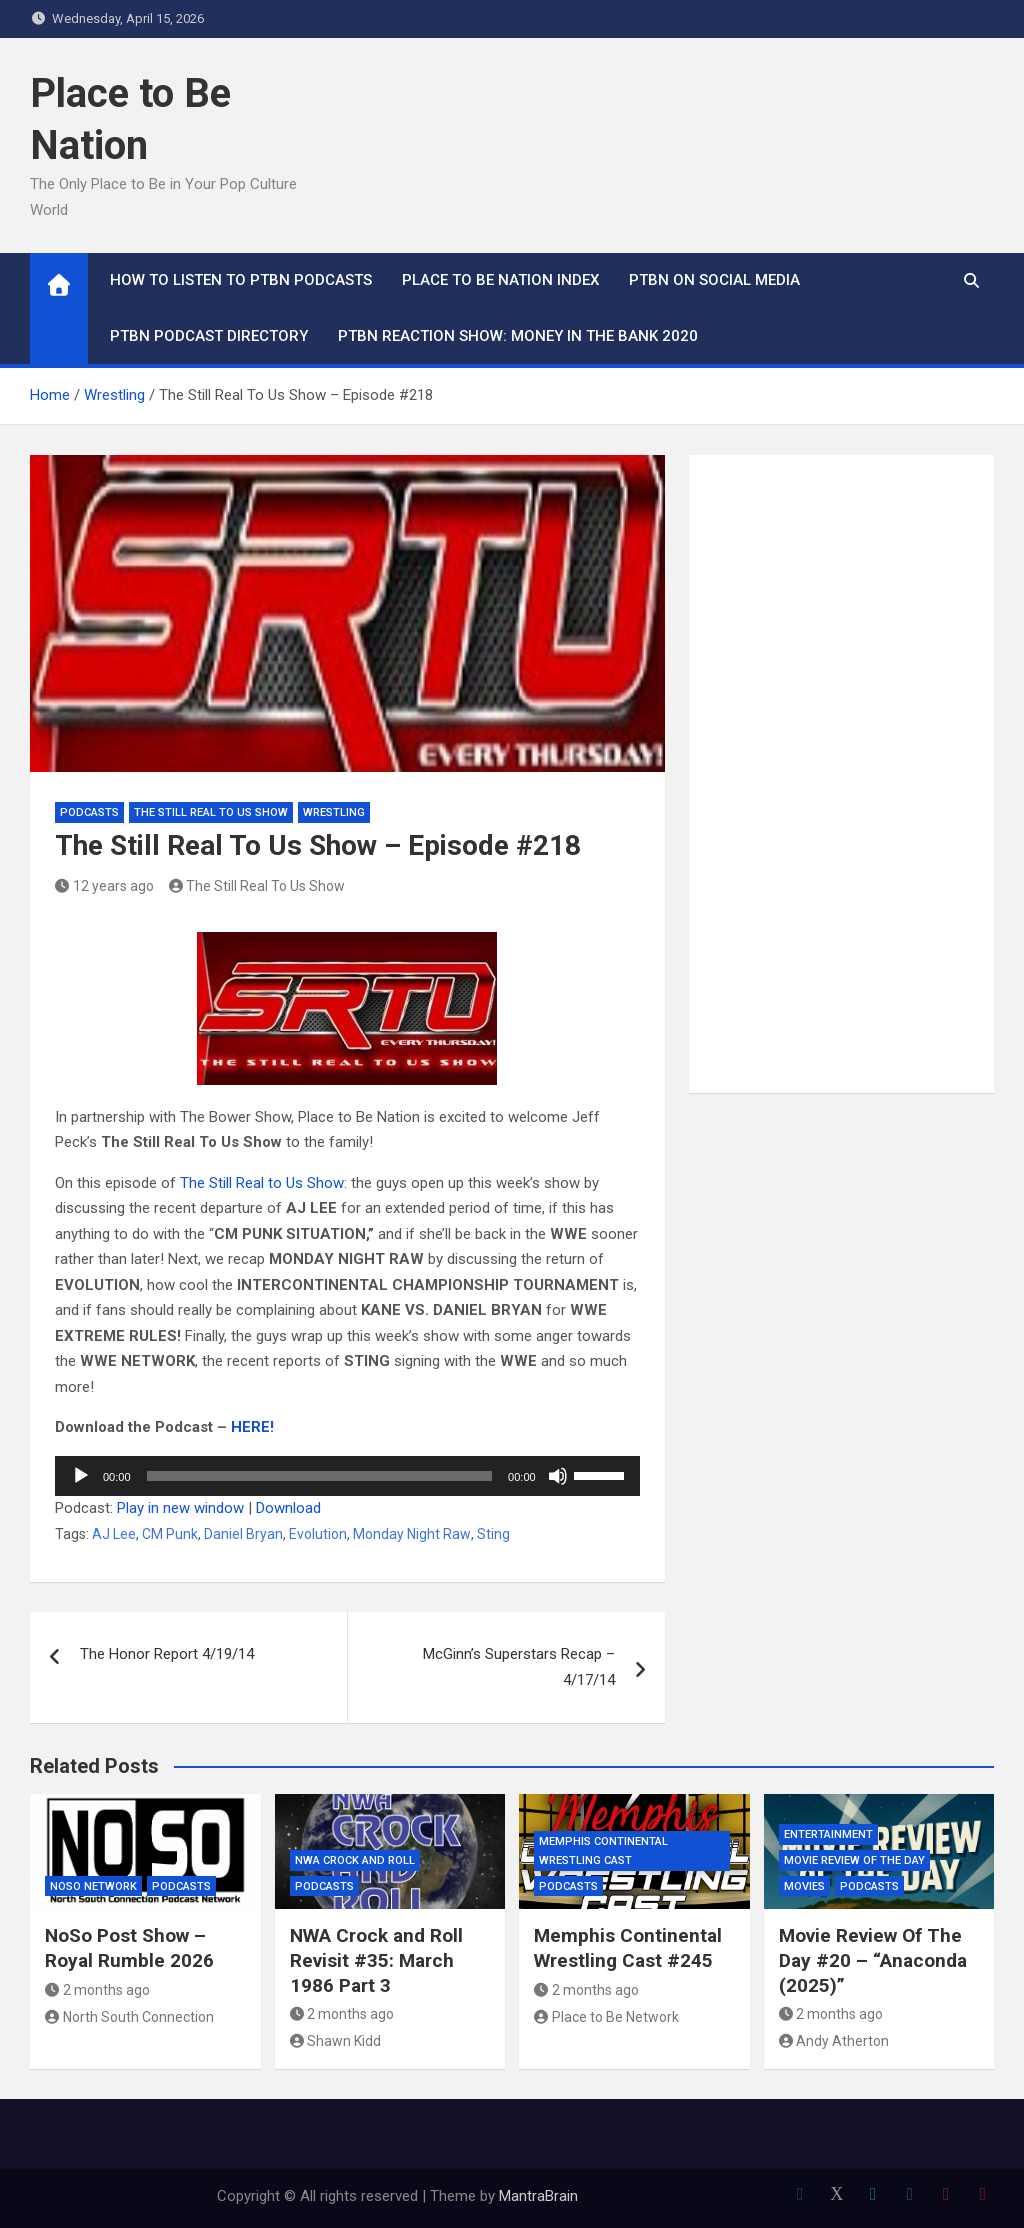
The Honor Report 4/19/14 (167, 1654)
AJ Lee (114, 1534)
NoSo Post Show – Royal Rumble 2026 (129, 1948)
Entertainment (828, 1834)
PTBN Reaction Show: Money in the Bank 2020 (518, 336)
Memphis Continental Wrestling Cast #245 (628, 1948)
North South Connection (129, 2017)
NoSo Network (93, 1886)
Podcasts (89, 812)
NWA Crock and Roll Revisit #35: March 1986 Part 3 (376, 1960)
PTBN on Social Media (714, 280)
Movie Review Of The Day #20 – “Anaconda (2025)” (873, 1960)
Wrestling (334, 812)
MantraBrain (538, 2196)
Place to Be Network (606, 2017)
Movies (804, 1886)
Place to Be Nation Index (500, 280)
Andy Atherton (834, 2041)
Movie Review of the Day (854, 1860)
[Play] (81, 1476)
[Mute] (558, 1476)
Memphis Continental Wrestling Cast (603, 1851)
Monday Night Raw (412, 1534)
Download (288, 1508)
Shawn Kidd (336, 2041)
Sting (493, 1534)
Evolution (318, 1534)
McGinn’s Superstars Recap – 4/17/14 (519, 1667)
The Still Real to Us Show (262, 1183)
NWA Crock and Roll (355, 1860)
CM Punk (170, 1534)
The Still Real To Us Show (211, 812)
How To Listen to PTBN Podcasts (241, 280)
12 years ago (104, 886)
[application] (347, 1476)
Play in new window (180, 1508)
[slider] (320, 1476)
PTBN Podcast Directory (209, 336)
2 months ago (97, 1990)
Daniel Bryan (243, 1534)
